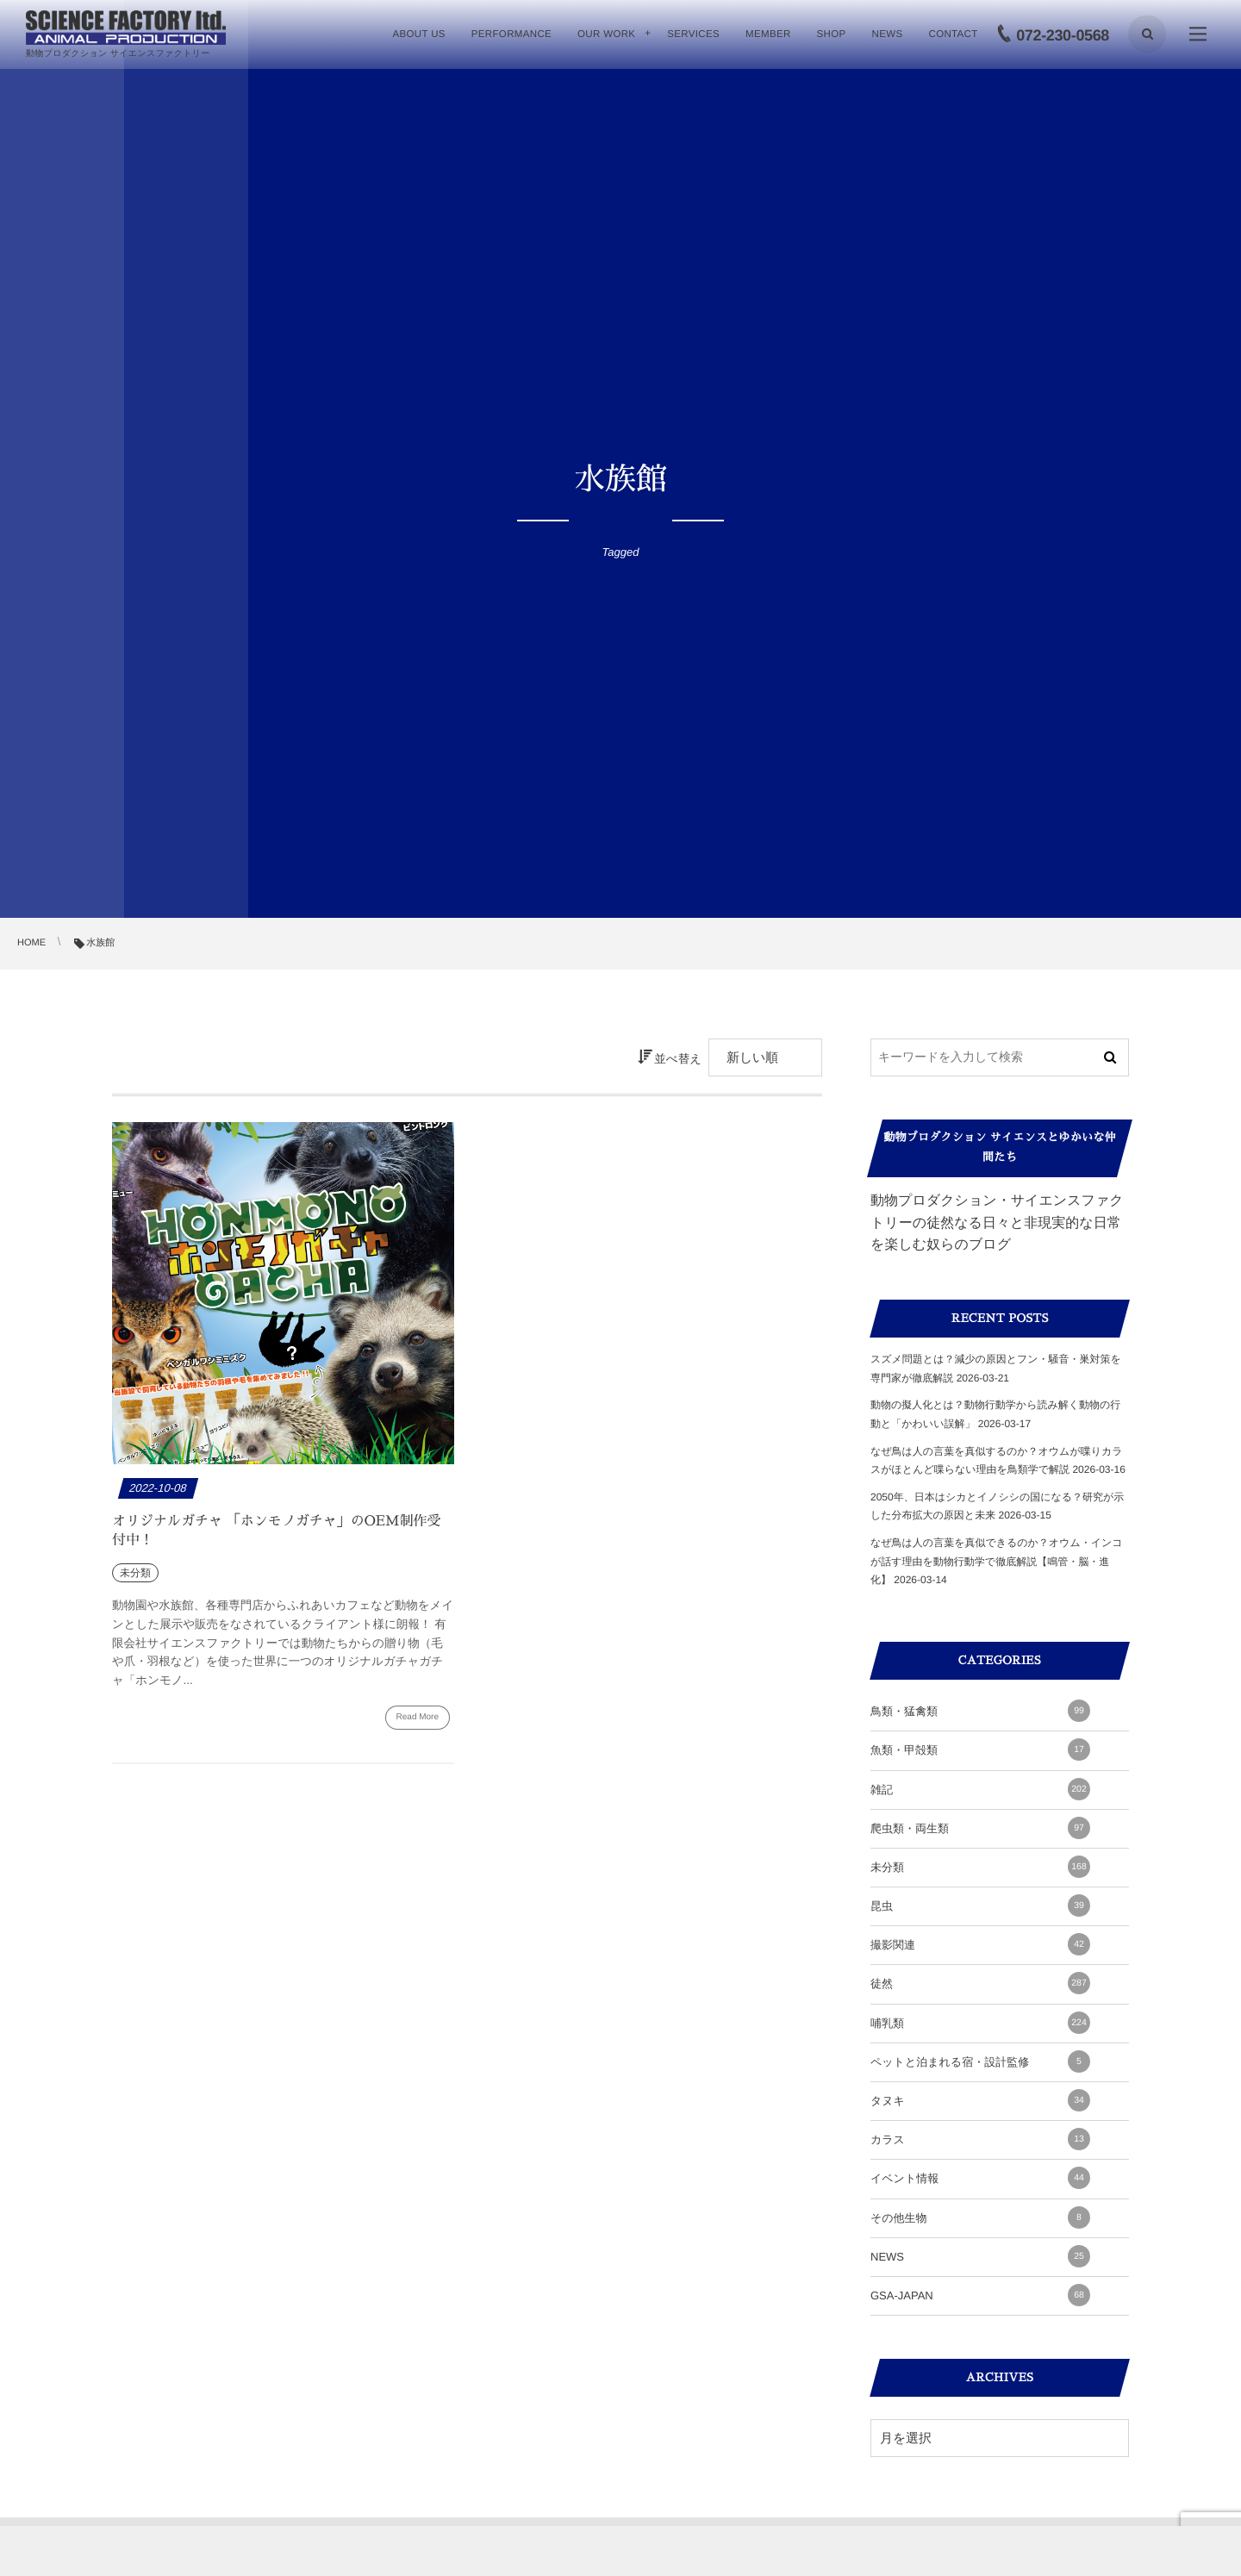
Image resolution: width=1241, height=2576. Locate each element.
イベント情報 (980, 2178)
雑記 (980, 1789)
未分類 (980, 1867)
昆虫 (980, 1905)
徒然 (980, 1983)
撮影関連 (980, 1944)
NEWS (980, 2256)
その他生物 (980, 2217)
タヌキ (980, 2100)
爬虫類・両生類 (980, 1828)
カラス (980, 2139)
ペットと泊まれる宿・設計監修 (980, 2061)
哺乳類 (980, 2023)
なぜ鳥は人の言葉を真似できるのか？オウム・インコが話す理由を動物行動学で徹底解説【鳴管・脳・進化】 (996, 1561)
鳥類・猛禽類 (980, 1711)
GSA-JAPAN (980, 2295)
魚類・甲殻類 (980, 1749)
